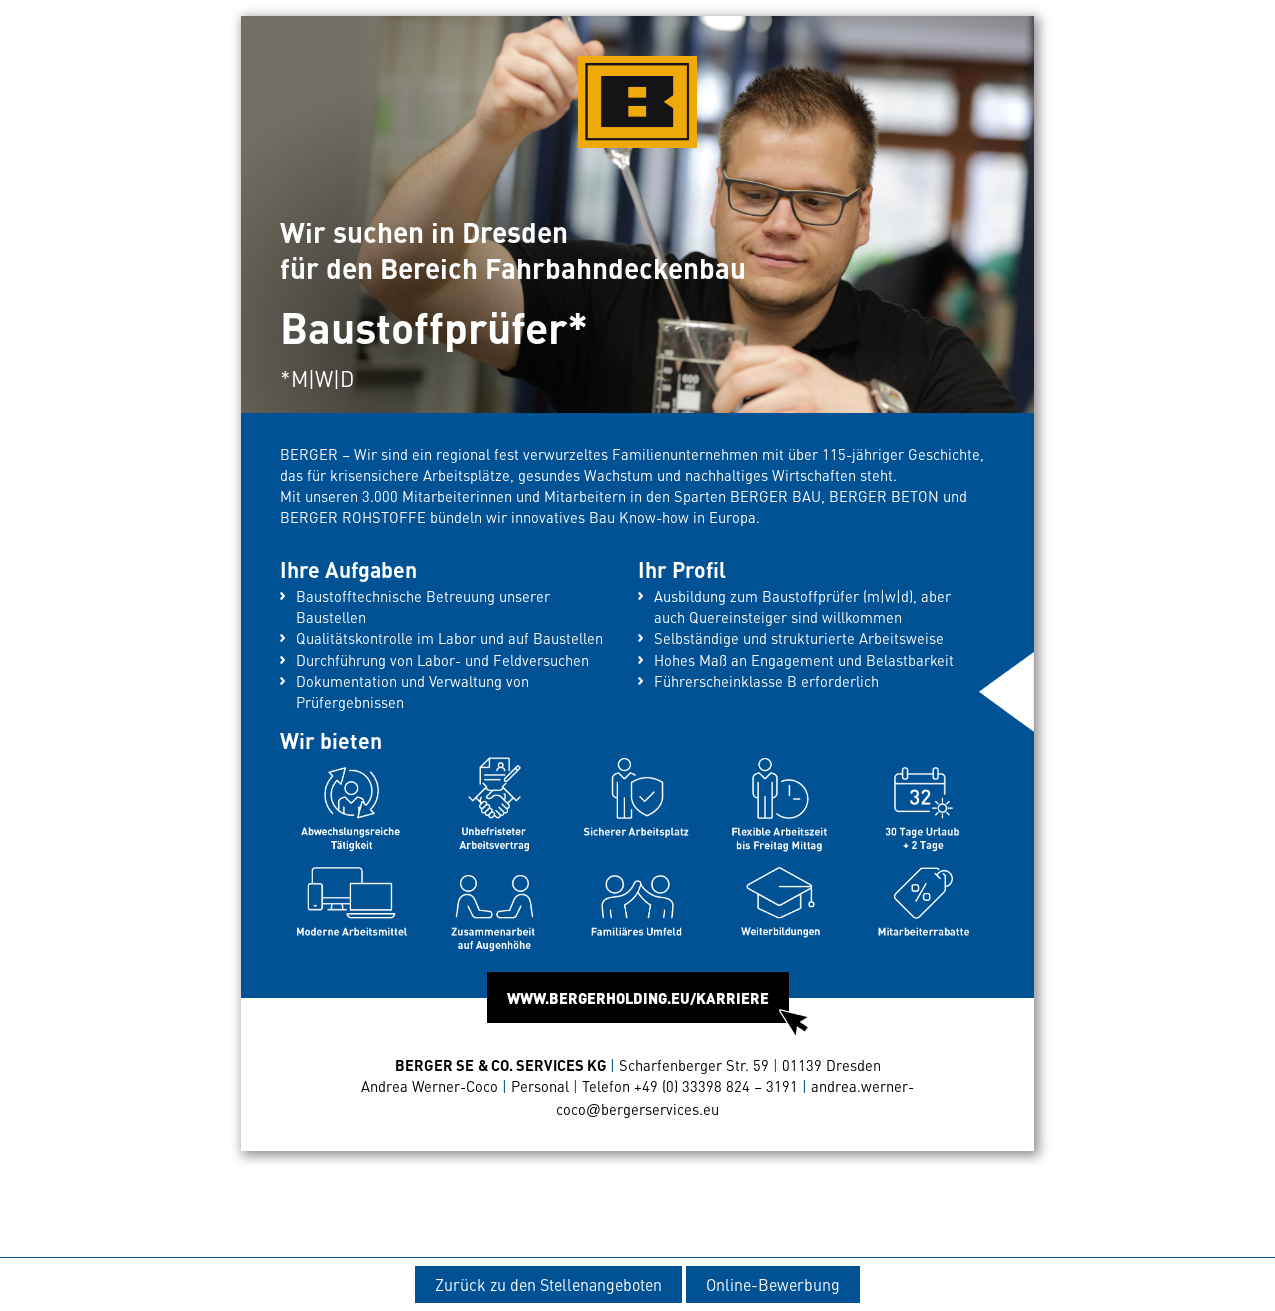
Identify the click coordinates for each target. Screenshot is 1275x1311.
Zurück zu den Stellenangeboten (548, 1284)
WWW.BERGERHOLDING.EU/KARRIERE (648, 1005)
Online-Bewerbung (773, 1284)
